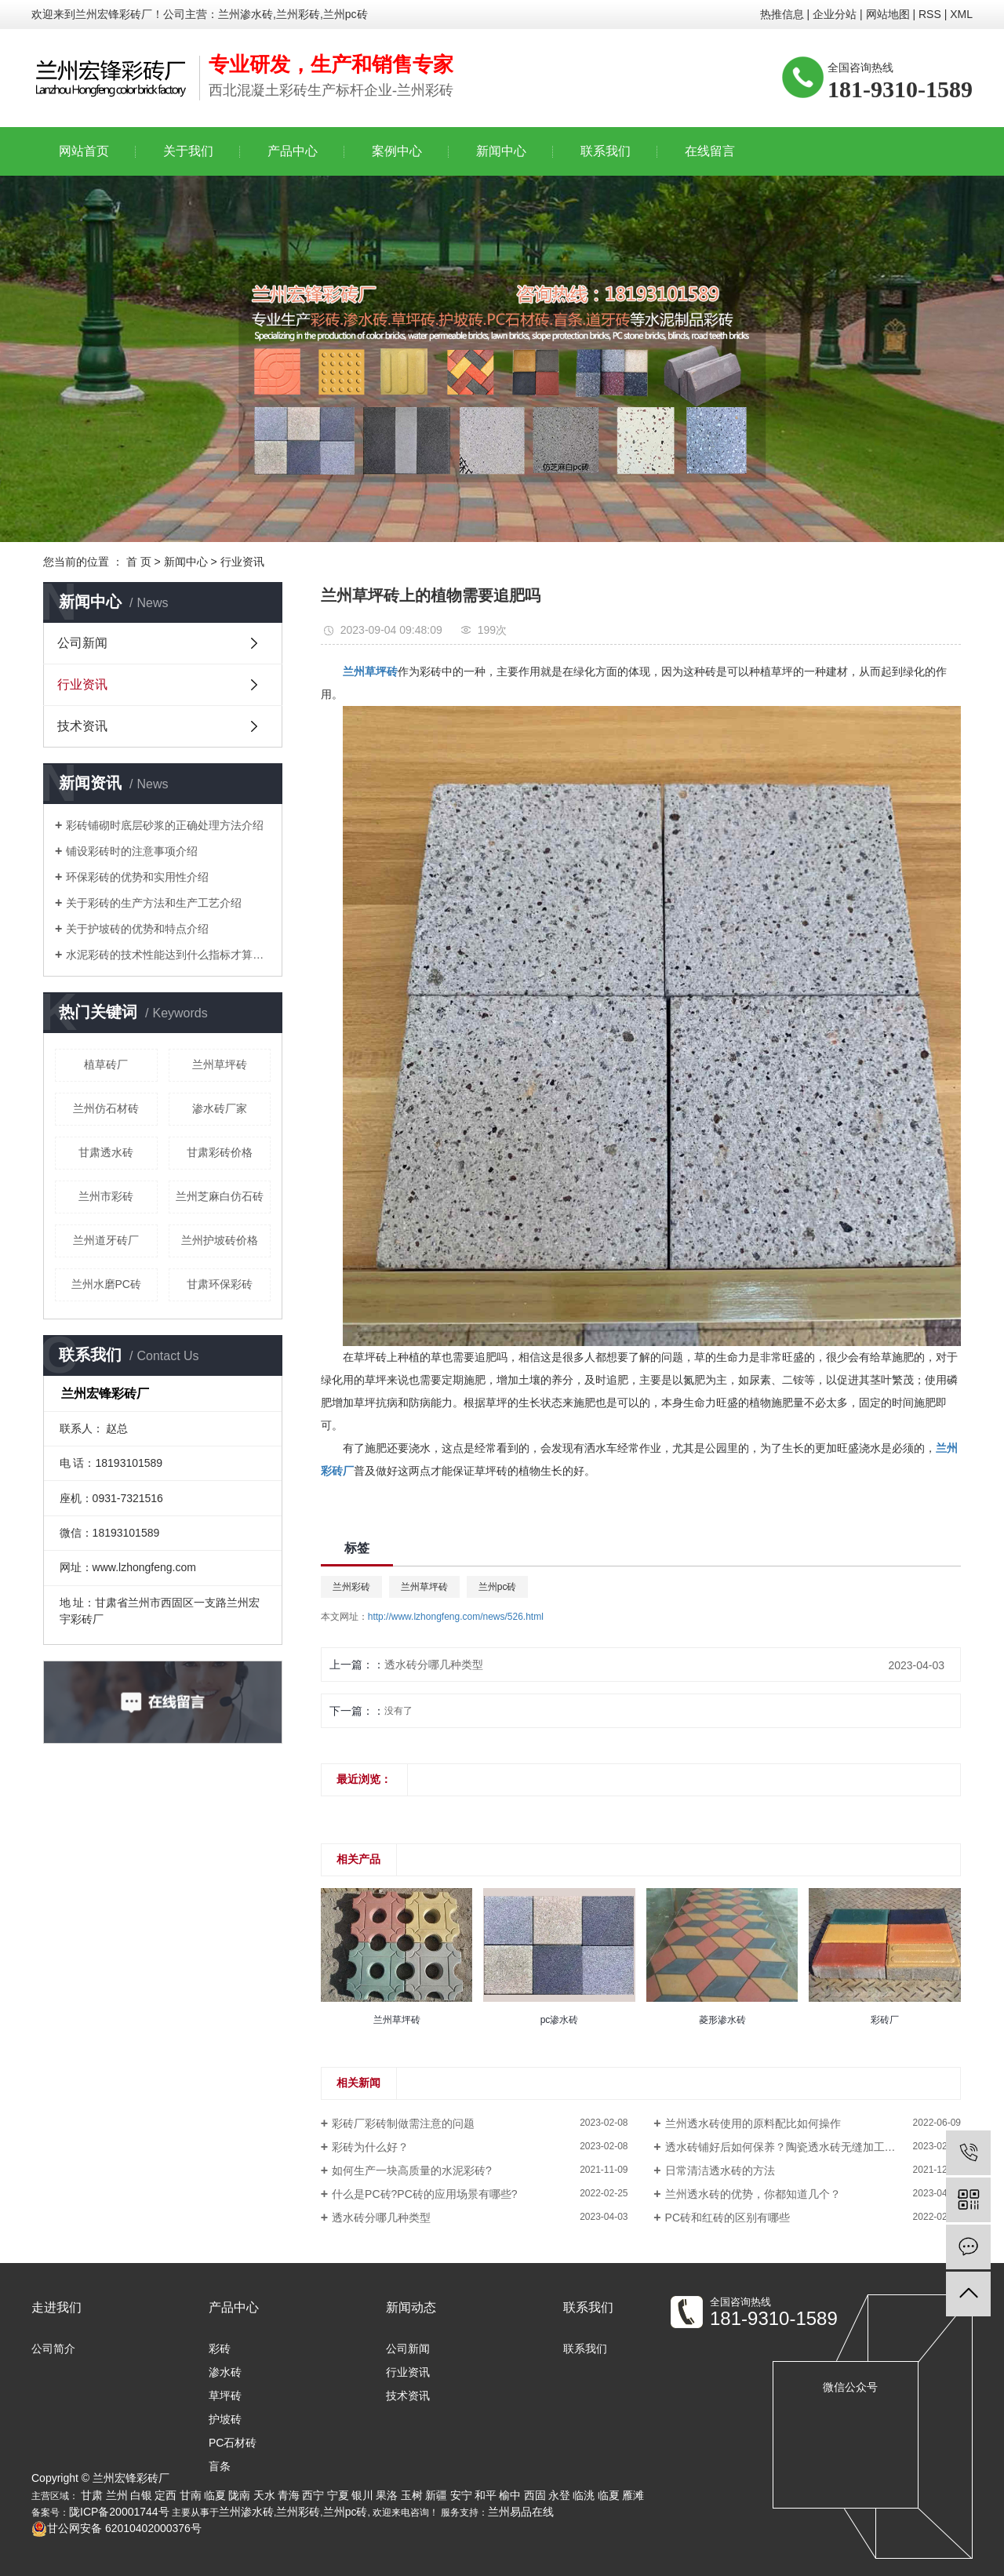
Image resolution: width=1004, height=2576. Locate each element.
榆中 (510, 2495)
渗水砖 (225, 2372)
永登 (559, 2495)
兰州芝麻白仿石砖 (220, 1196)
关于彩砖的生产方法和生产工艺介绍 (154, 903)
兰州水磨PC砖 (106, 1284)
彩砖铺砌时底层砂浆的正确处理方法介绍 (165, 825)
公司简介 (53, 2348)
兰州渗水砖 (246, 2511)
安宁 (461, 2495)
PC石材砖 (232, 2442)
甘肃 (92, 2495)
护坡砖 (225, 2419)
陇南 (239, 2495)
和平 (486, 2495)
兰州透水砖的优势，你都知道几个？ (753, 2194)
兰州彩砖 (351, 1586)
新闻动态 (411, 2307)
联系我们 (605, 151)
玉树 (412, 2495)
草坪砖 (225, 2395)
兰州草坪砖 (219, 1064)
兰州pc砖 (497, 1586)
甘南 (191, 2495)
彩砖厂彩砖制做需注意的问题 (403, 2123)
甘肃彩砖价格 (220, 1152)
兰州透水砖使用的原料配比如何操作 (753, 2123)
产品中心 (292, 151)
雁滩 (633, 2495)
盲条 (220, 2466)
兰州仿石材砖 (106, 1108)
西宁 (313, 2495)
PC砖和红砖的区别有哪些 (727, 2217)
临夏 (215, 2495)
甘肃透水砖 (105, 1152)
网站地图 (888, 14)
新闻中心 (501, 151)
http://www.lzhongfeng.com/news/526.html (456, 1616)
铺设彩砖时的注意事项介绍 (132, 851)
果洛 (387, 2495)
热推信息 (782, 14)
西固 (535, 2495)
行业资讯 (242, 561)
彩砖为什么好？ (370, 2147)
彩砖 (220, 2348)
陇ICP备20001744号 (119, 2511)
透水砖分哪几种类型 (433, 1664)
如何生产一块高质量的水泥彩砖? (412, 2170)
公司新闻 (82, 642)
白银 (141, 2495)
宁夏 (338, 2495)
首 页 (138, 561)
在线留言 (710, 151)
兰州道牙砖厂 (106, 1240)
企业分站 (835, 14)
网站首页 (84, 151)
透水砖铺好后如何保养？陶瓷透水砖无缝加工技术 (786, 2147)
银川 (362, 2495)
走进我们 (56, 2307)
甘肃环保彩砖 (220, 1284)
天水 (264, 2495)
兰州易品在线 (521, 2511)
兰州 (117, 2495)
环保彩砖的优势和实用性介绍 (137, 877)
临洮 (584, 2495)
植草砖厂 (106, 1064)
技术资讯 (82, 726)
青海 (289, 2495)
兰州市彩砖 (105, 1196)
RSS (930, 14)
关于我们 (188, 151)
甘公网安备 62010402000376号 (116, 2528)
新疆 (436, 2495)
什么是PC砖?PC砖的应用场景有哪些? (424, 2194)
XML (961, 14)
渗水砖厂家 (219, 1108)
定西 (165, 2495)
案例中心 (397, 151)
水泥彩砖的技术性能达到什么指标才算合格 (168, 954)
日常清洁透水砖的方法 (720, 2170)
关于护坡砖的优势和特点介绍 (137, 928)
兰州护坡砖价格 (219, 1240)
